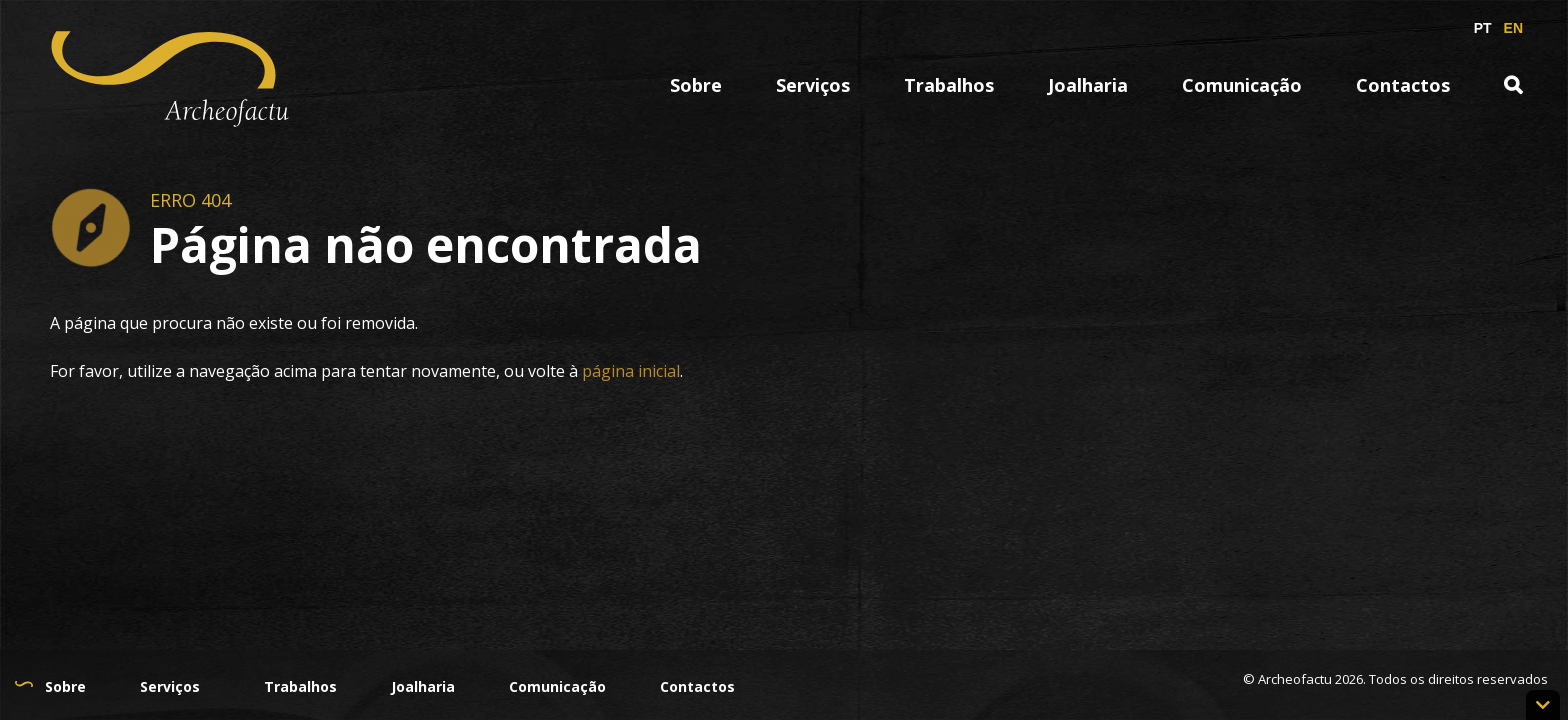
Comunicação (1242, 85)
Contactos (1403, 85)
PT (1483, 28)
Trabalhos (949, 85)
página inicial (631, 371)
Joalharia (1088, 85)
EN (1513, 28)
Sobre (696, 85)
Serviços (813, 85)
